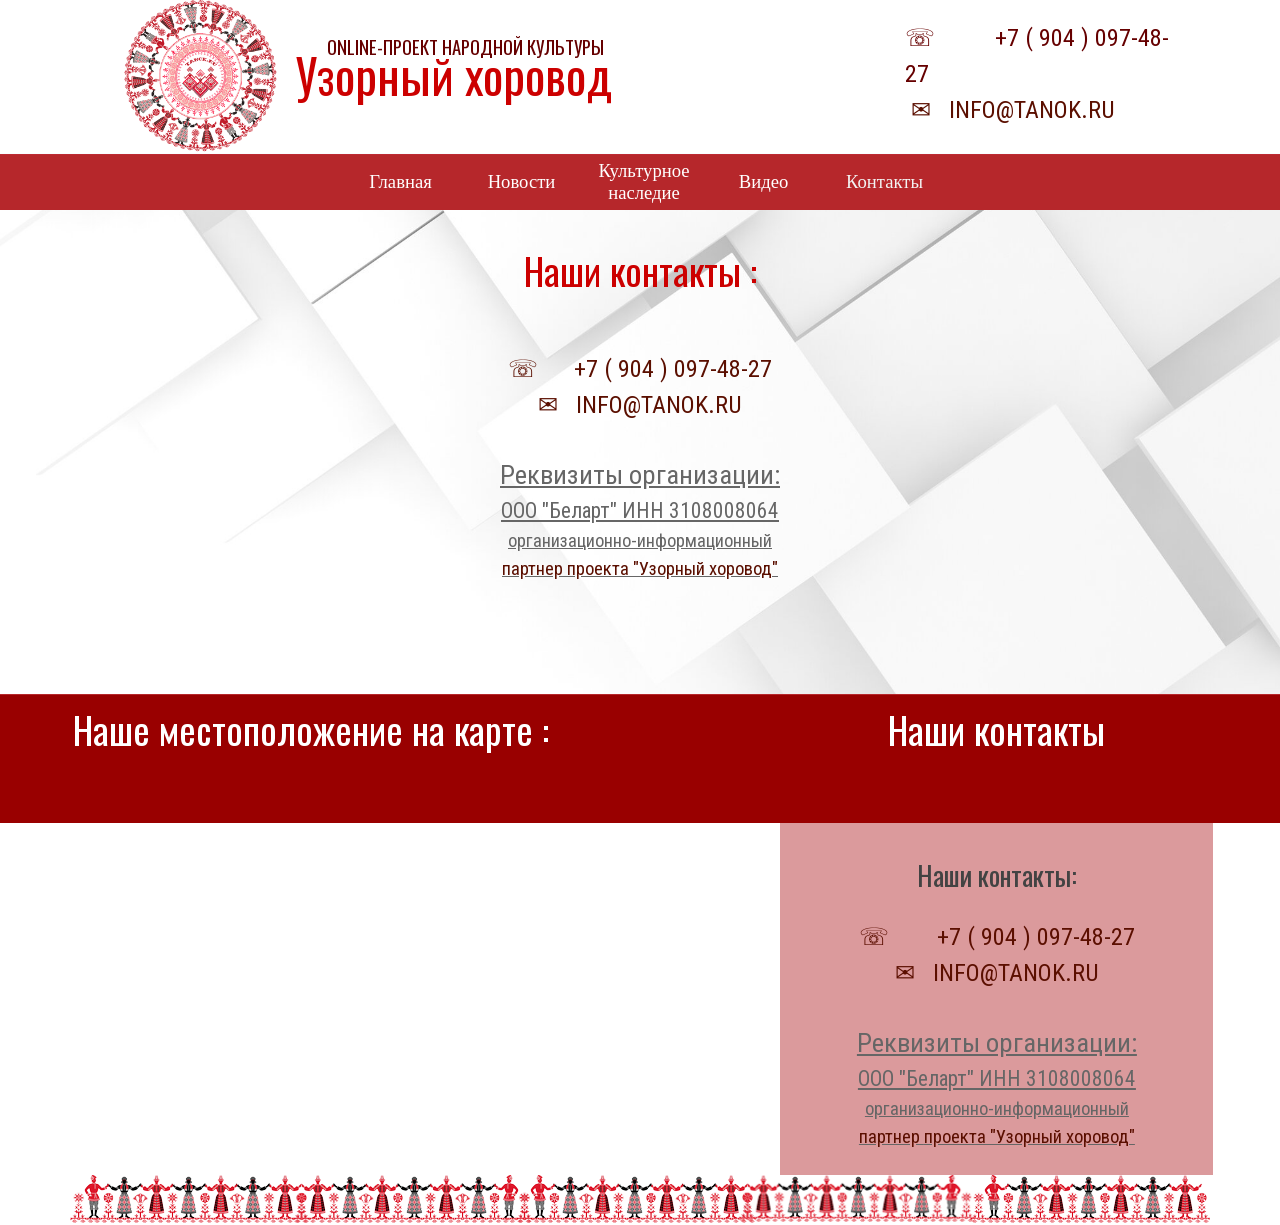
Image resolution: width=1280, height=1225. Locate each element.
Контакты (884, 181)
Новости (522, 181)
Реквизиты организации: (640, 475)
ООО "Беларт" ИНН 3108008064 (640, 510)
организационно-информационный (640, 541)
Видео (764, 181)
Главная (400, 181)
